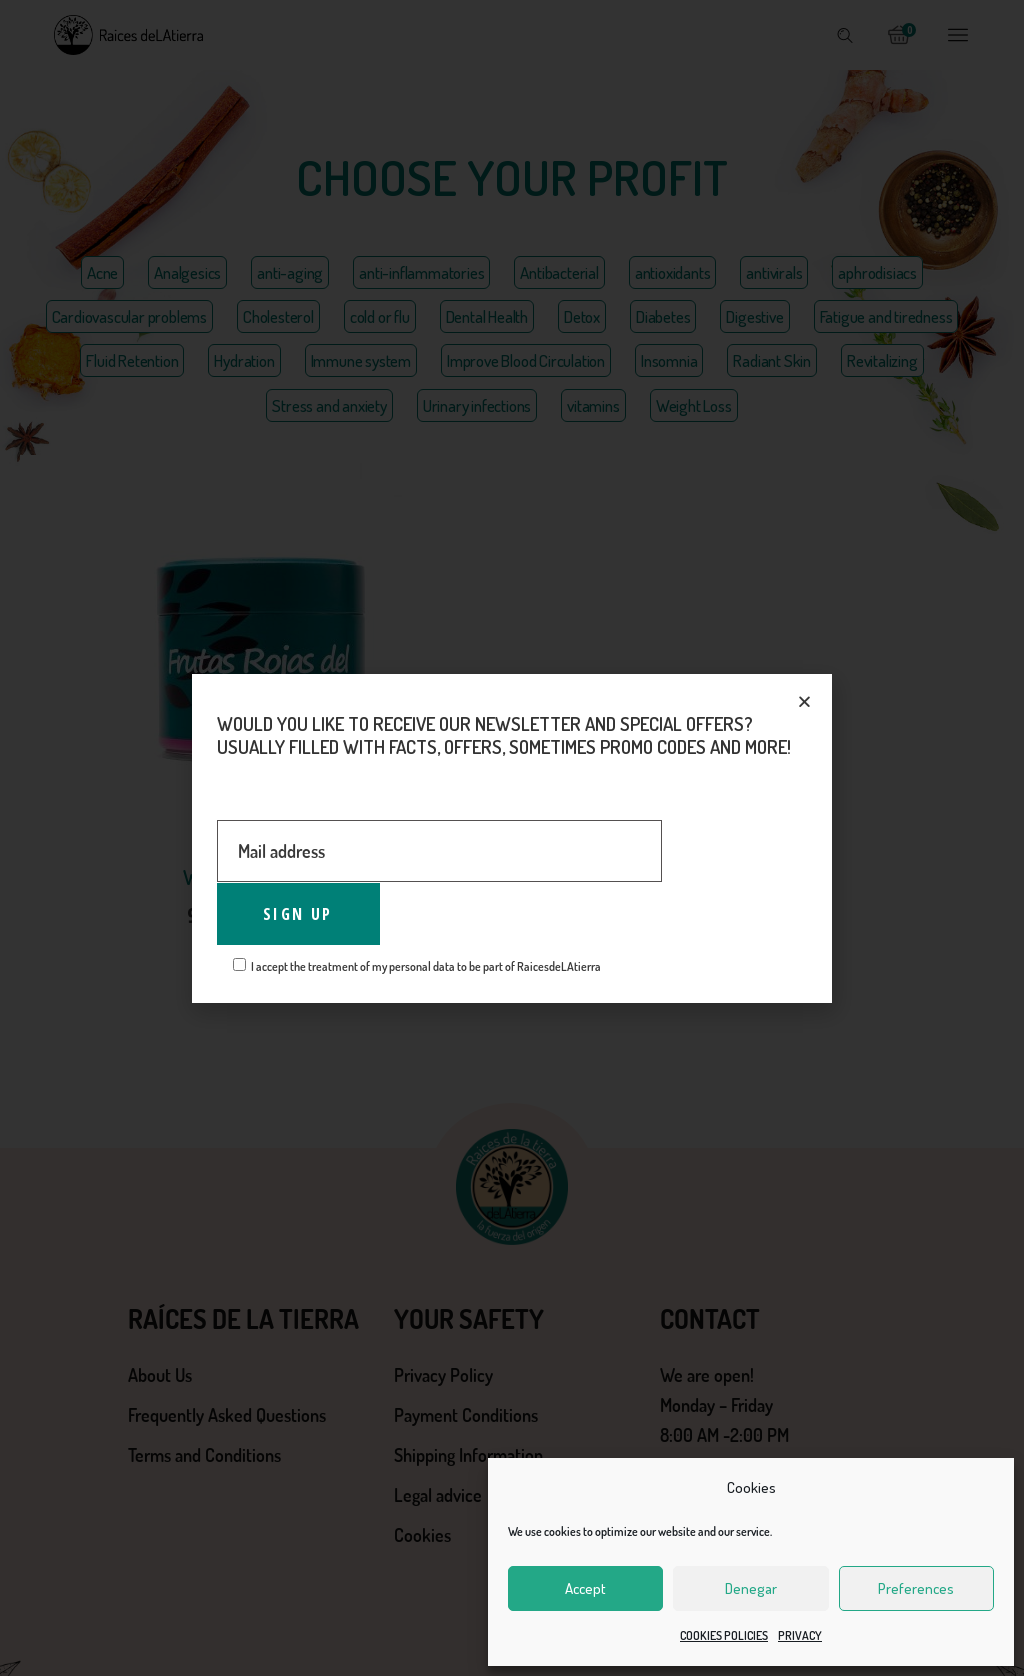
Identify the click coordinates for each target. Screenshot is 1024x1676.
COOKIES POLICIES (724, 1635)
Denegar (751, 1588)
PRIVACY (800, 1635)
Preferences (916, 1588)
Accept (585, 1588)
